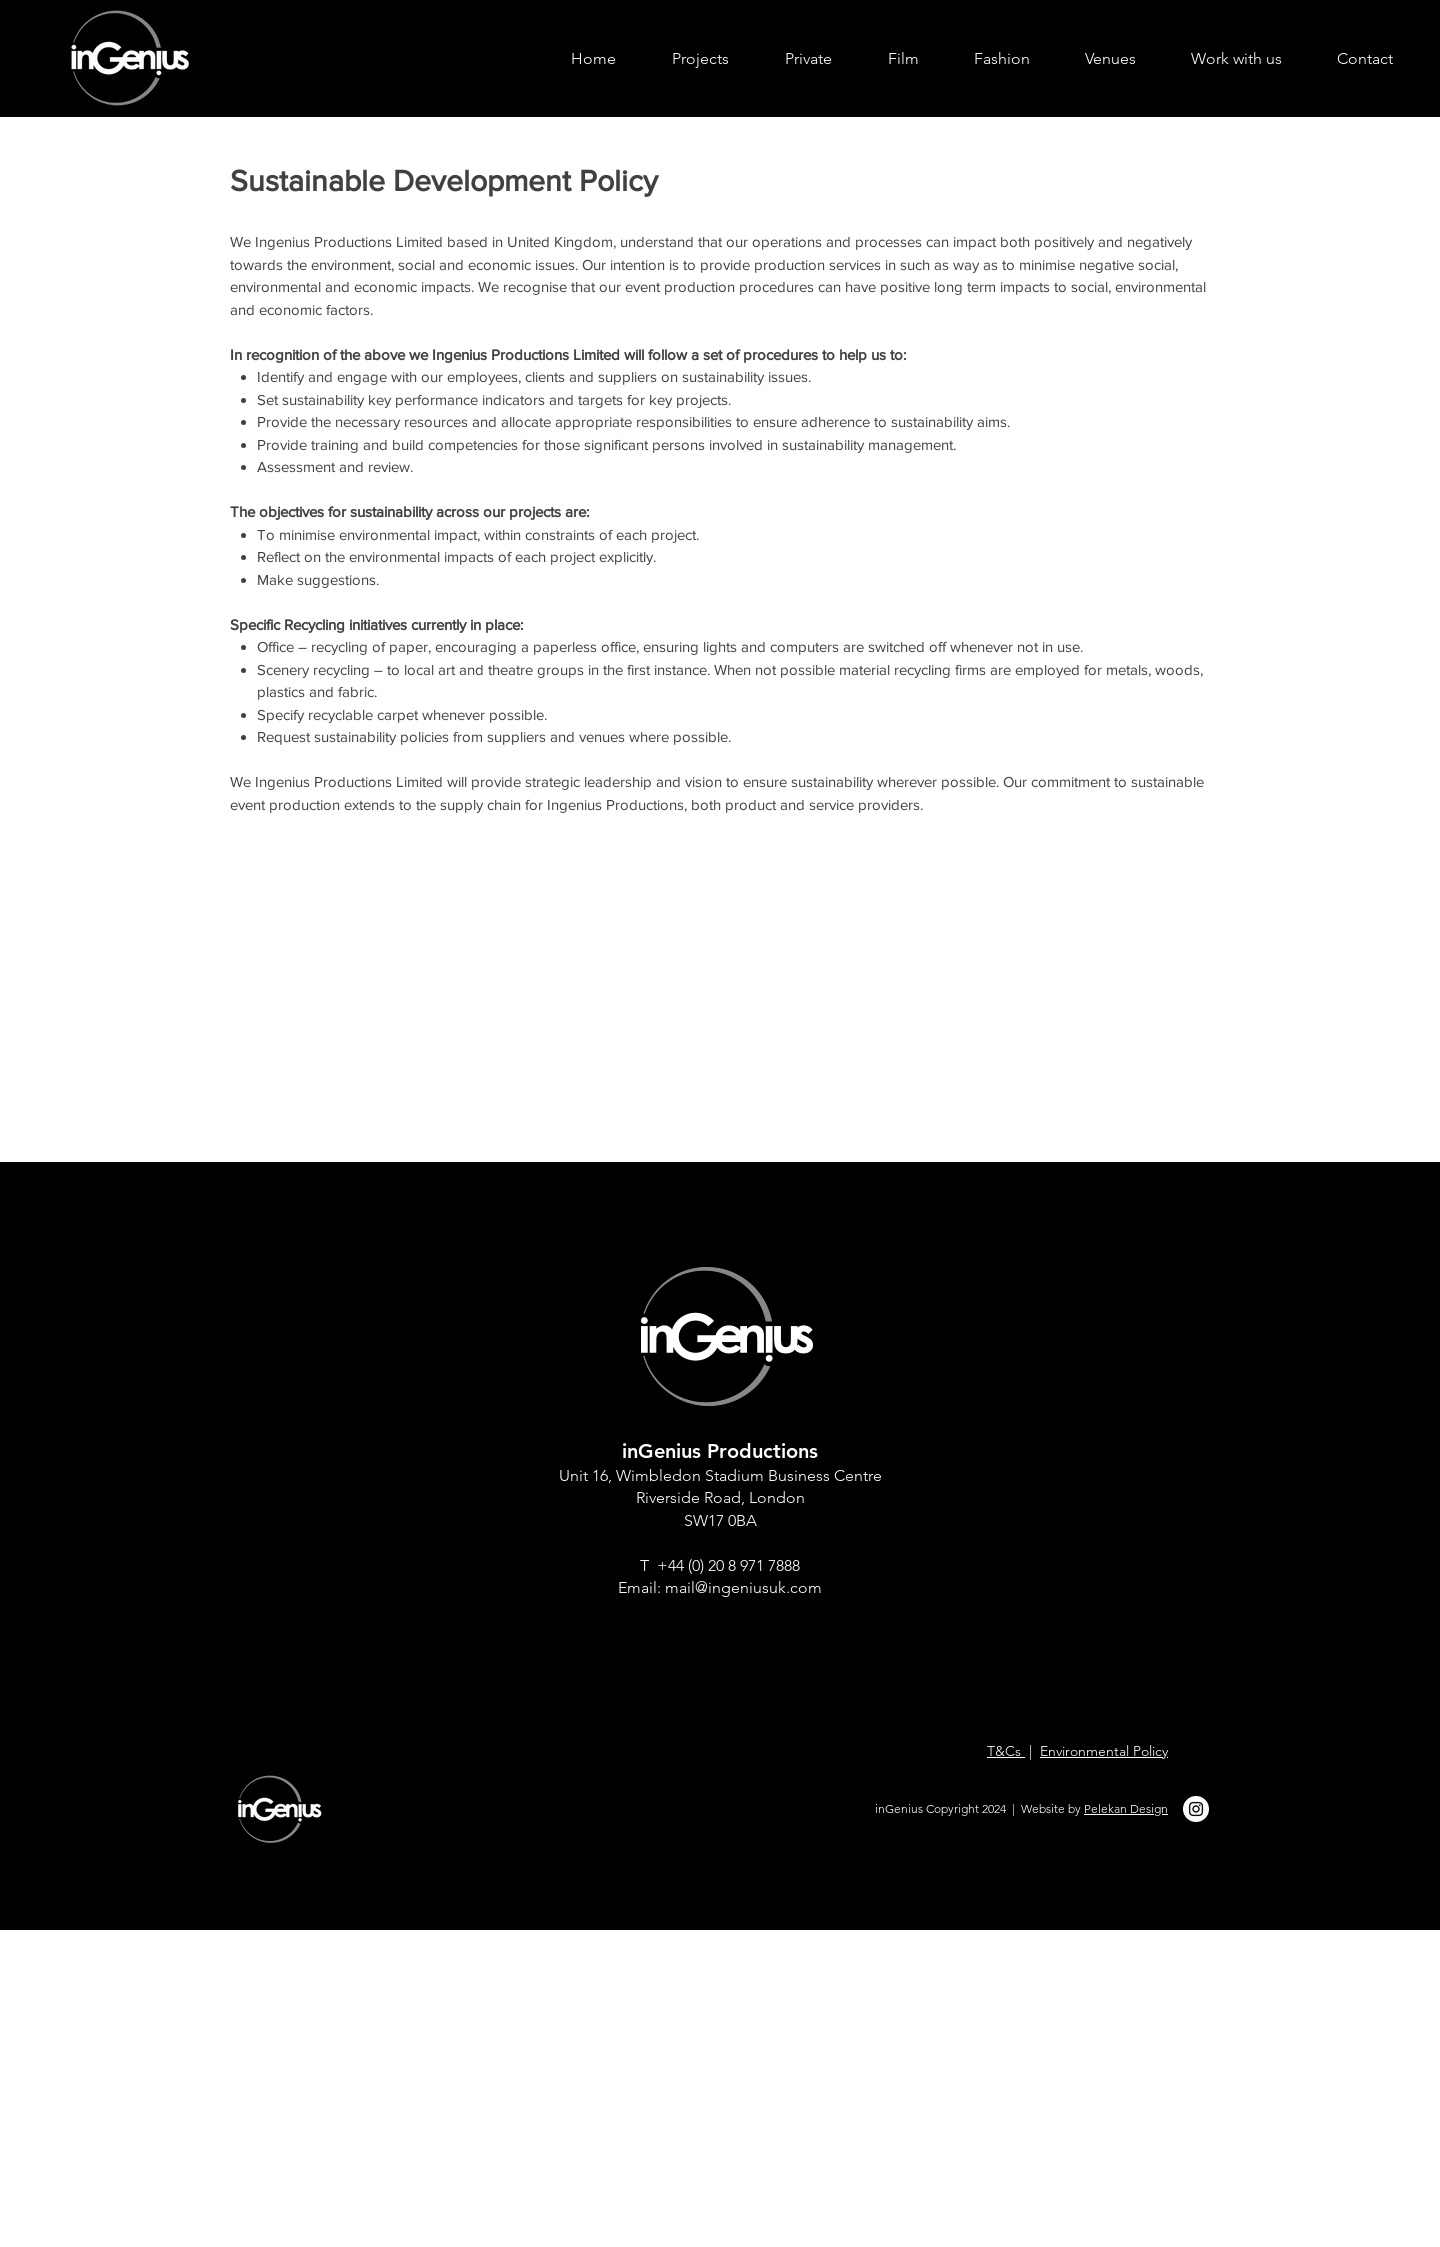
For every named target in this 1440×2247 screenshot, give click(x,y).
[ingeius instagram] (1196, 1809)
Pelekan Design (1126, 1808)
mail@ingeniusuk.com (743, 1587)
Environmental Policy (1104, 1751)
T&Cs (1006, 1751)
